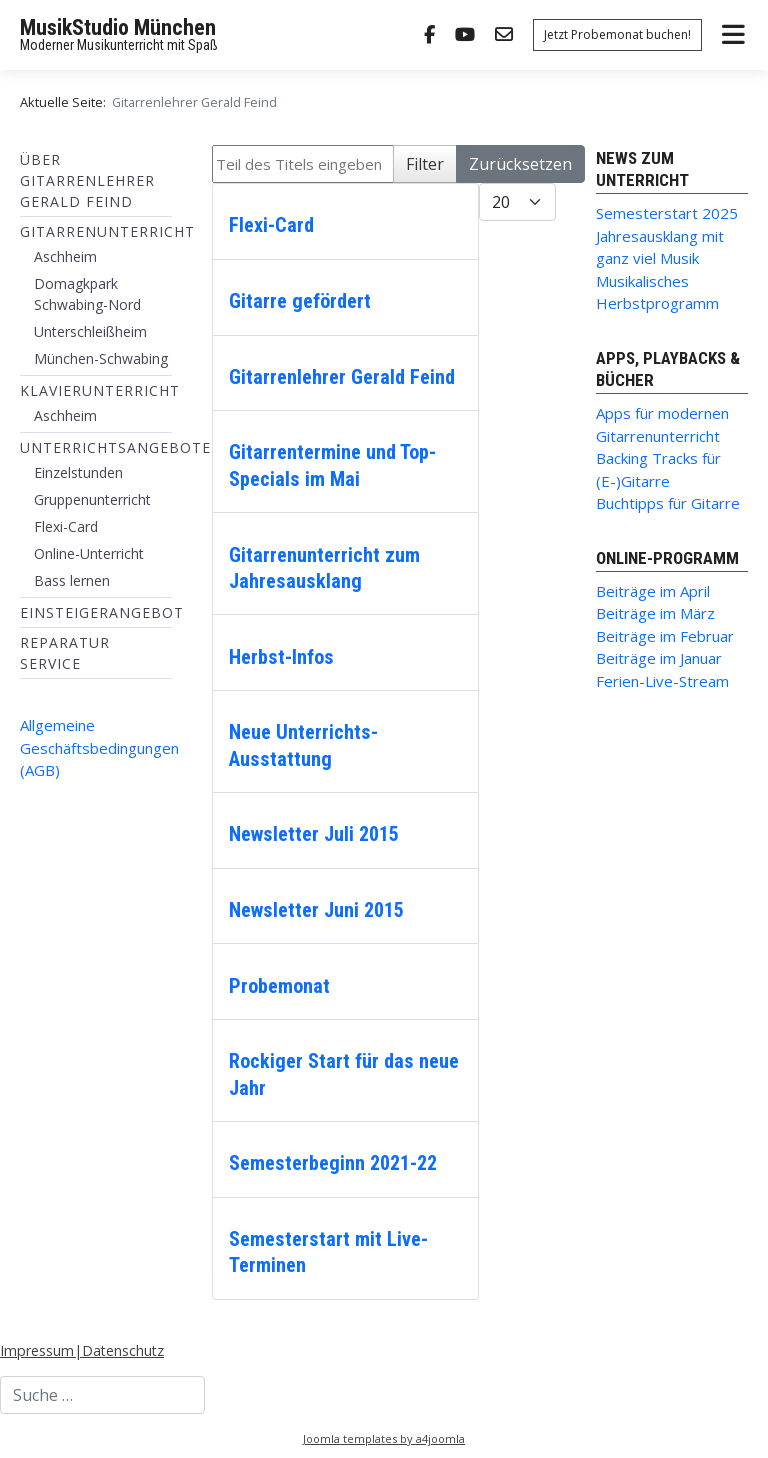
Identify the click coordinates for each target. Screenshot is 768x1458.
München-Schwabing (101, 358)
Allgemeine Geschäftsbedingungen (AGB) (99, 747)
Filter (425, 164)
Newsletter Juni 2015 (316, 910)
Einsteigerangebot (102, 612)
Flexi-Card (66, 526)
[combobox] (102, 1395)
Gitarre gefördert (300, 301)
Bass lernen (72, 580)
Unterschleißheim (90, 331)
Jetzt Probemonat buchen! (617, 34)
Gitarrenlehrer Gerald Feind (342, 377)
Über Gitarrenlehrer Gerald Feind (87, 180)
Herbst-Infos (281, 657)
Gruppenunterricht (92, 499)
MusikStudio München (118, 27)
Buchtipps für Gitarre (668, 503)
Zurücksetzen (520, 164)
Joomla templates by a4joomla (384, 1438)
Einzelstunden (78, 472)
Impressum (37, 1350)
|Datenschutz (119, 1350)
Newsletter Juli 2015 (314, 834)
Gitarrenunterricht (107, 231)
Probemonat (279, 986)
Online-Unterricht (89, 553)
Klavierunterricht (100, 390)
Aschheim (65, 256)
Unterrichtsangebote (115, 447)
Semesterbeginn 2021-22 (333, 1163)
